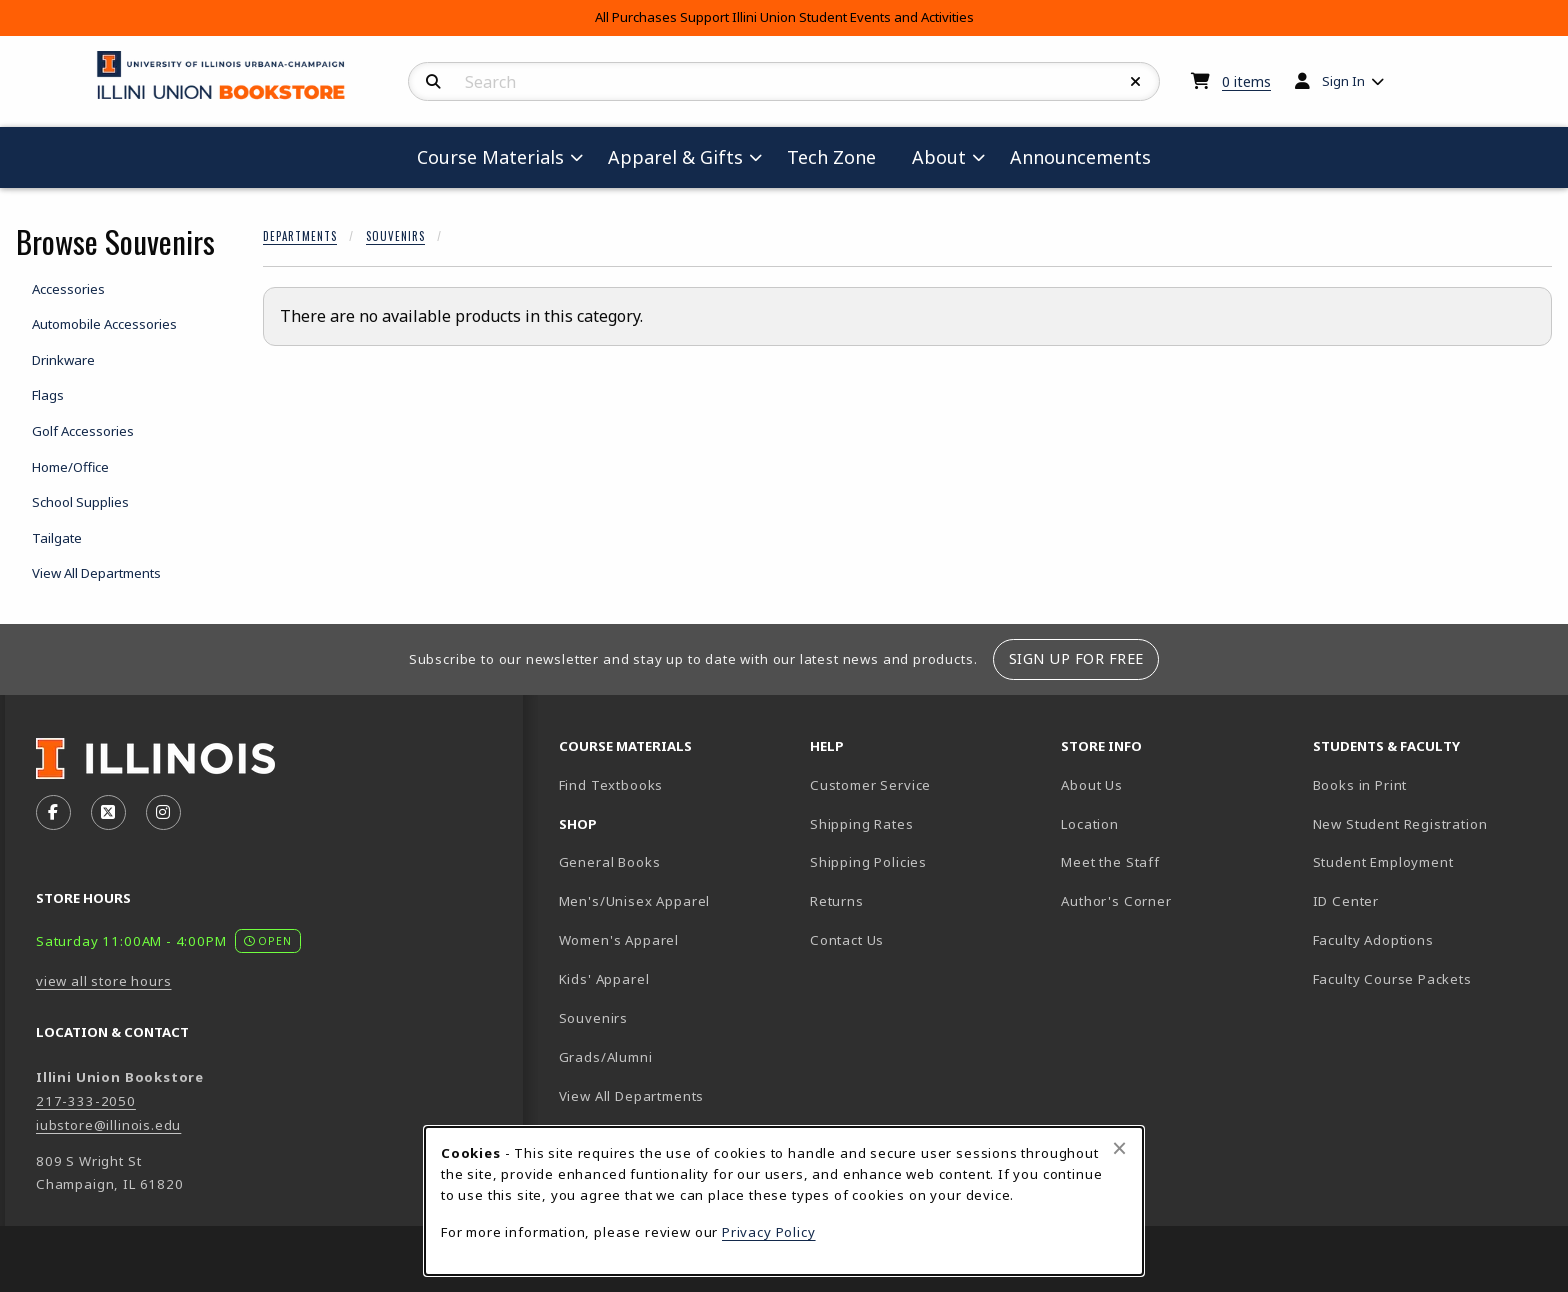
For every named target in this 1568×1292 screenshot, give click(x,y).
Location (1090, 824)
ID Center (1416, 900)
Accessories (68, 289)
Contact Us (847, 940)
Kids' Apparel (604, 979)
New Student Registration (1400, 824)
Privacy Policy (769, 1232)
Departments (300, 236)
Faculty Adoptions (1373, 940)
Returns (837, 901)
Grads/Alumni (606, 1057)
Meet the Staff (1110, 862)
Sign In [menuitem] (1343, 81)
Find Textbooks (611, 785)
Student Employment (1430, 861)
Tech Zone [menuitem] (839, 156)
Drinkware (63, 360)
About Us (1092, 785)
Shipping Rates (862, 824)
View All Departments (96, 573)
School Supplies (80, 502)
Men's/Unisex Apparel (635, 901)
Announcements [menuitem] (1080, 157)
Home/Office (70, 467)
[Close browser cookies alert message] (1119, 1148)
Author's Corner (1116, 901)
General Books (610, 862)
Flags (48, 395)
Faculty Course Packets (1392, 979)
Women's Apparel (619, 940)
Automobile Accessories (104, 324)
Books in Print (1430, 784)
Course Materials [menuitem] (490, 157)
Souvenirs (395, 236)
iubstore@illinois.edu (108, 1125)
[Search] (433, 82)
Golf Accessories (83, 431)
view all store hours (104, 981)
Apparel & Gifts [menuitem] (675, 157)
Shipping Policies (868, 862)
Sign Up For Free (1076, 658)
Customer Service (870, 785)
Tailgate (57, 538)
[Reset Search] (1136, 82)
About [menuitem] (939, 157)
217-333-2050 (86, 1101)
